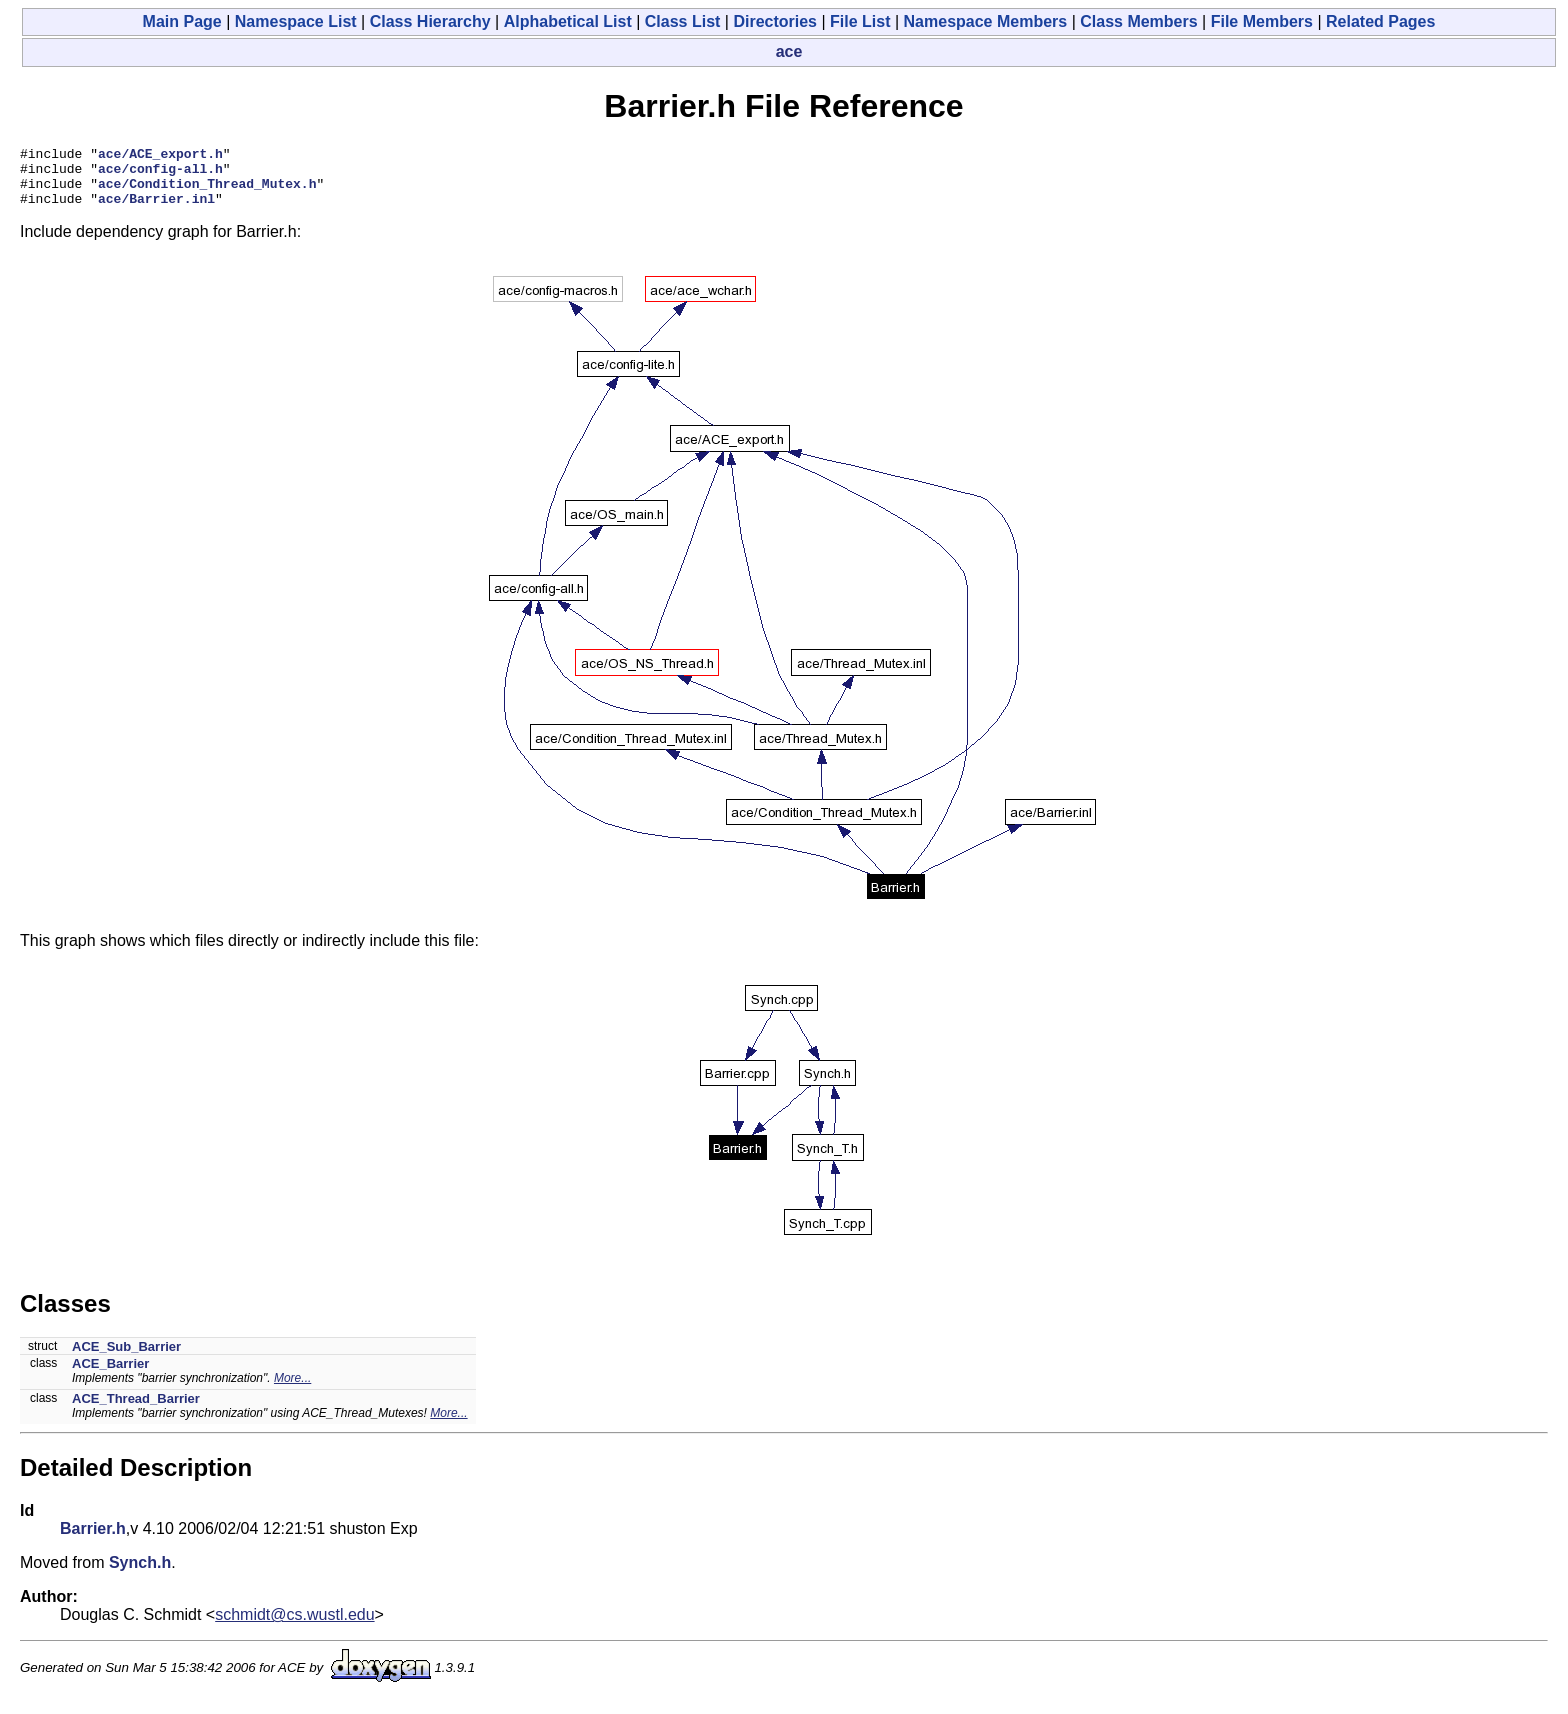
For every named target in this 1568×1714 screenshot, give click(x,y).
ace (789, 51)
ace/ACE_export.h (160, 156)
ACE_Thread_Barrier (136, 1410)
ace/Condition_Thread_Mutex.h (207, 192)
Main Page (182, 21)
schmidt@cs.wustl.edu (294, 1626)
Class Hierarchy (430, 21)
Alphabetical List (568, 21)
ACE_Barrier (110, 1375)
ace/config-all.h (160, 174)
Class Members (1138, 21)
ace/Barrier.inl (156, 210)
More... (292, 1390)
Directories (775, 21)
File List (860, 21)
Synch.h (140, 1574)
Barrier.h (93, 1540)
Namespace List (296, 21)
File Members (1262, 21)
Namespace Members (986, 21)
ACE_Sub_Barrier (126, 1358)
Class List (683, 21)
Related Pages (1380, 21)
